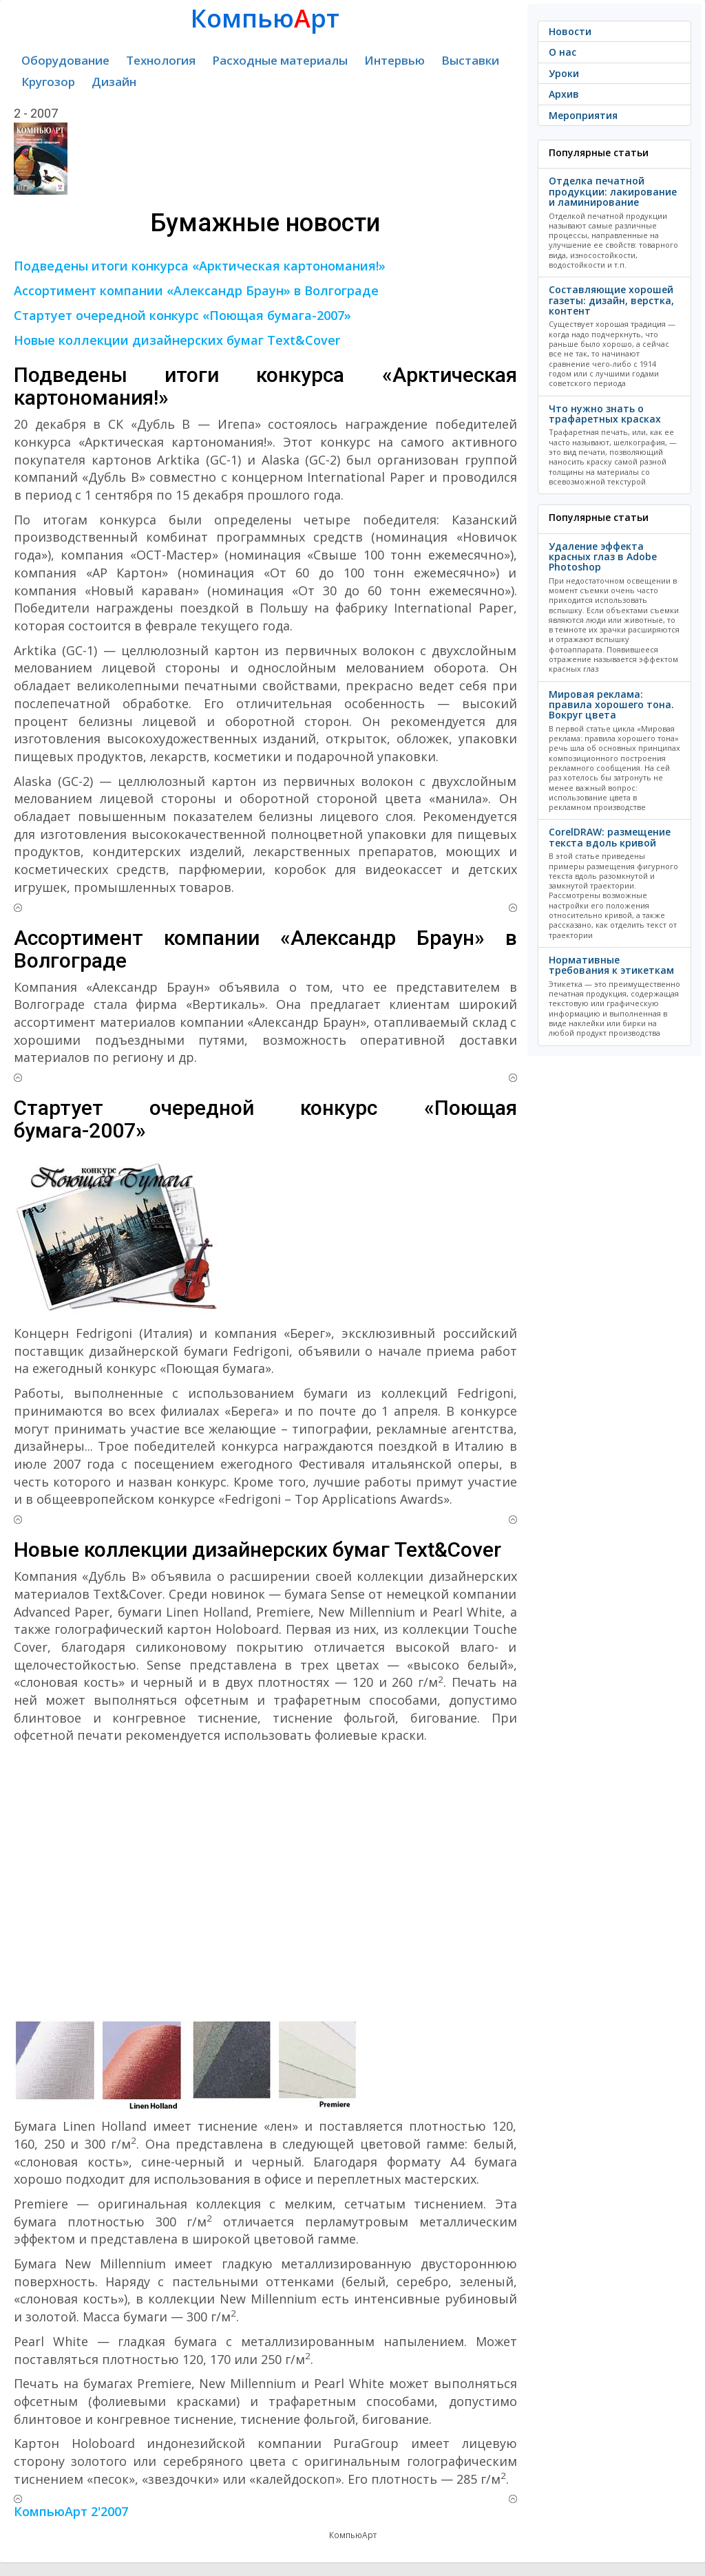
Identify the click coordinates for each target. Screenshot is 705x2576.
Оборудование (65, 60)
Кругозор (48, 81)
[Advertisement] (265, 1882)
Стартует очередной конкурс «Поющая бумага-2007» (182, 315)
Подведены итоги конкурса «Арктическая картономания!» (200, 265)
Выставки (470, 60)
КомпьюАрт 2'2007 (71, 2511)
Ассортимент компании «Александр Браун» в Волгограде (196, 290)
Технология (161, 60)
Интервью (394, 60)
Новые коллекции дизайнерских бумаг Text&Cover (177, 340)
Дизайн (114, 81)
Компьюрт (265, 18)
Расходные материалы (280, 60)
